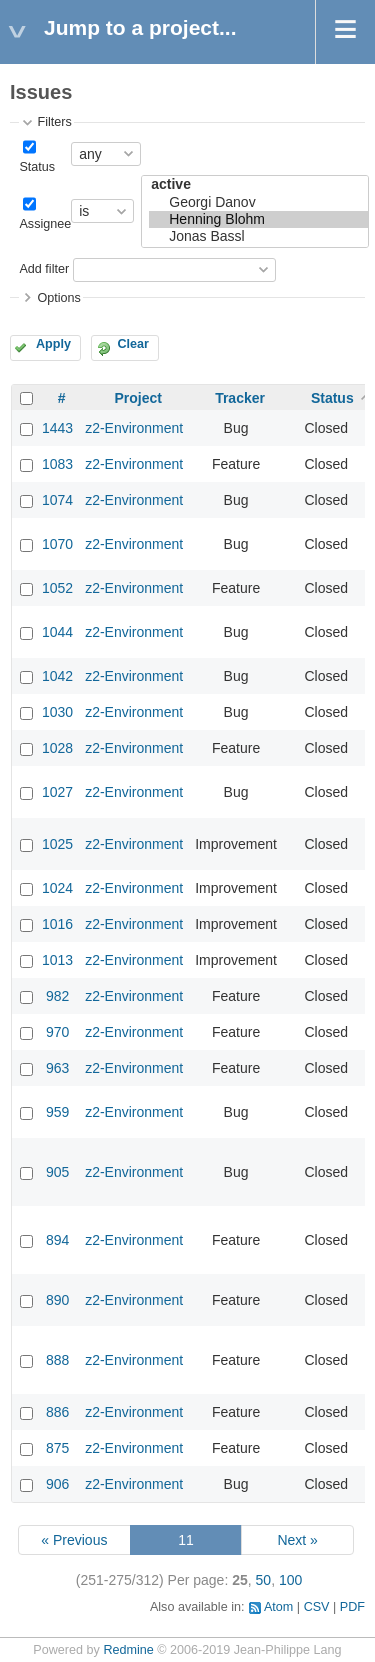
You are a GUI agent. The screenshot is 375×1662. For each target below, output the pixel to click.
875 (57, 1448)
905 (57, 1172)
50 (264, 1580)
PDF (352, 1607)
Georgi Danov (258, 202)
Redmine (128, 1650)
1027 (57, 792)
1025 (57, 844)
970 (57, 1032)
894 (57, 1240)
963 (57, 1068)
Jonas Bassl (258, 236)
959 (57, 1112)
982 (57, 996)
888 (57, 1360)
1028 (57, 748)
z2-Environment (134, 428)
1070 (57, 544)
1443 (57, 428)
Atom (278, 1607)
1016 (57, 924)
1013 (57, 960)
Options (58, 298)
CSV (317, 1607)
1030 (57, 712)
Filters (54, 122)
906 (57, 1484)
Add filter (44, 269)
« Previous (74, 1540)
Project (137, 398)
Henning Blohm (258, 219)
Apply (53, 344)
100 (290, 1580)
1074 (57, 500)
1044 (57, 632)
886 (57, 1412)
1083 (57, 464)
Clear (133, 344)
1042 (57, 676)
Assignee (45, 224)
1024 (57, 888)
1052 (57, 588)
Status (37, 167)
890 (57, 1300)
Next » (297, 1540)
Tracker (240, 398)
